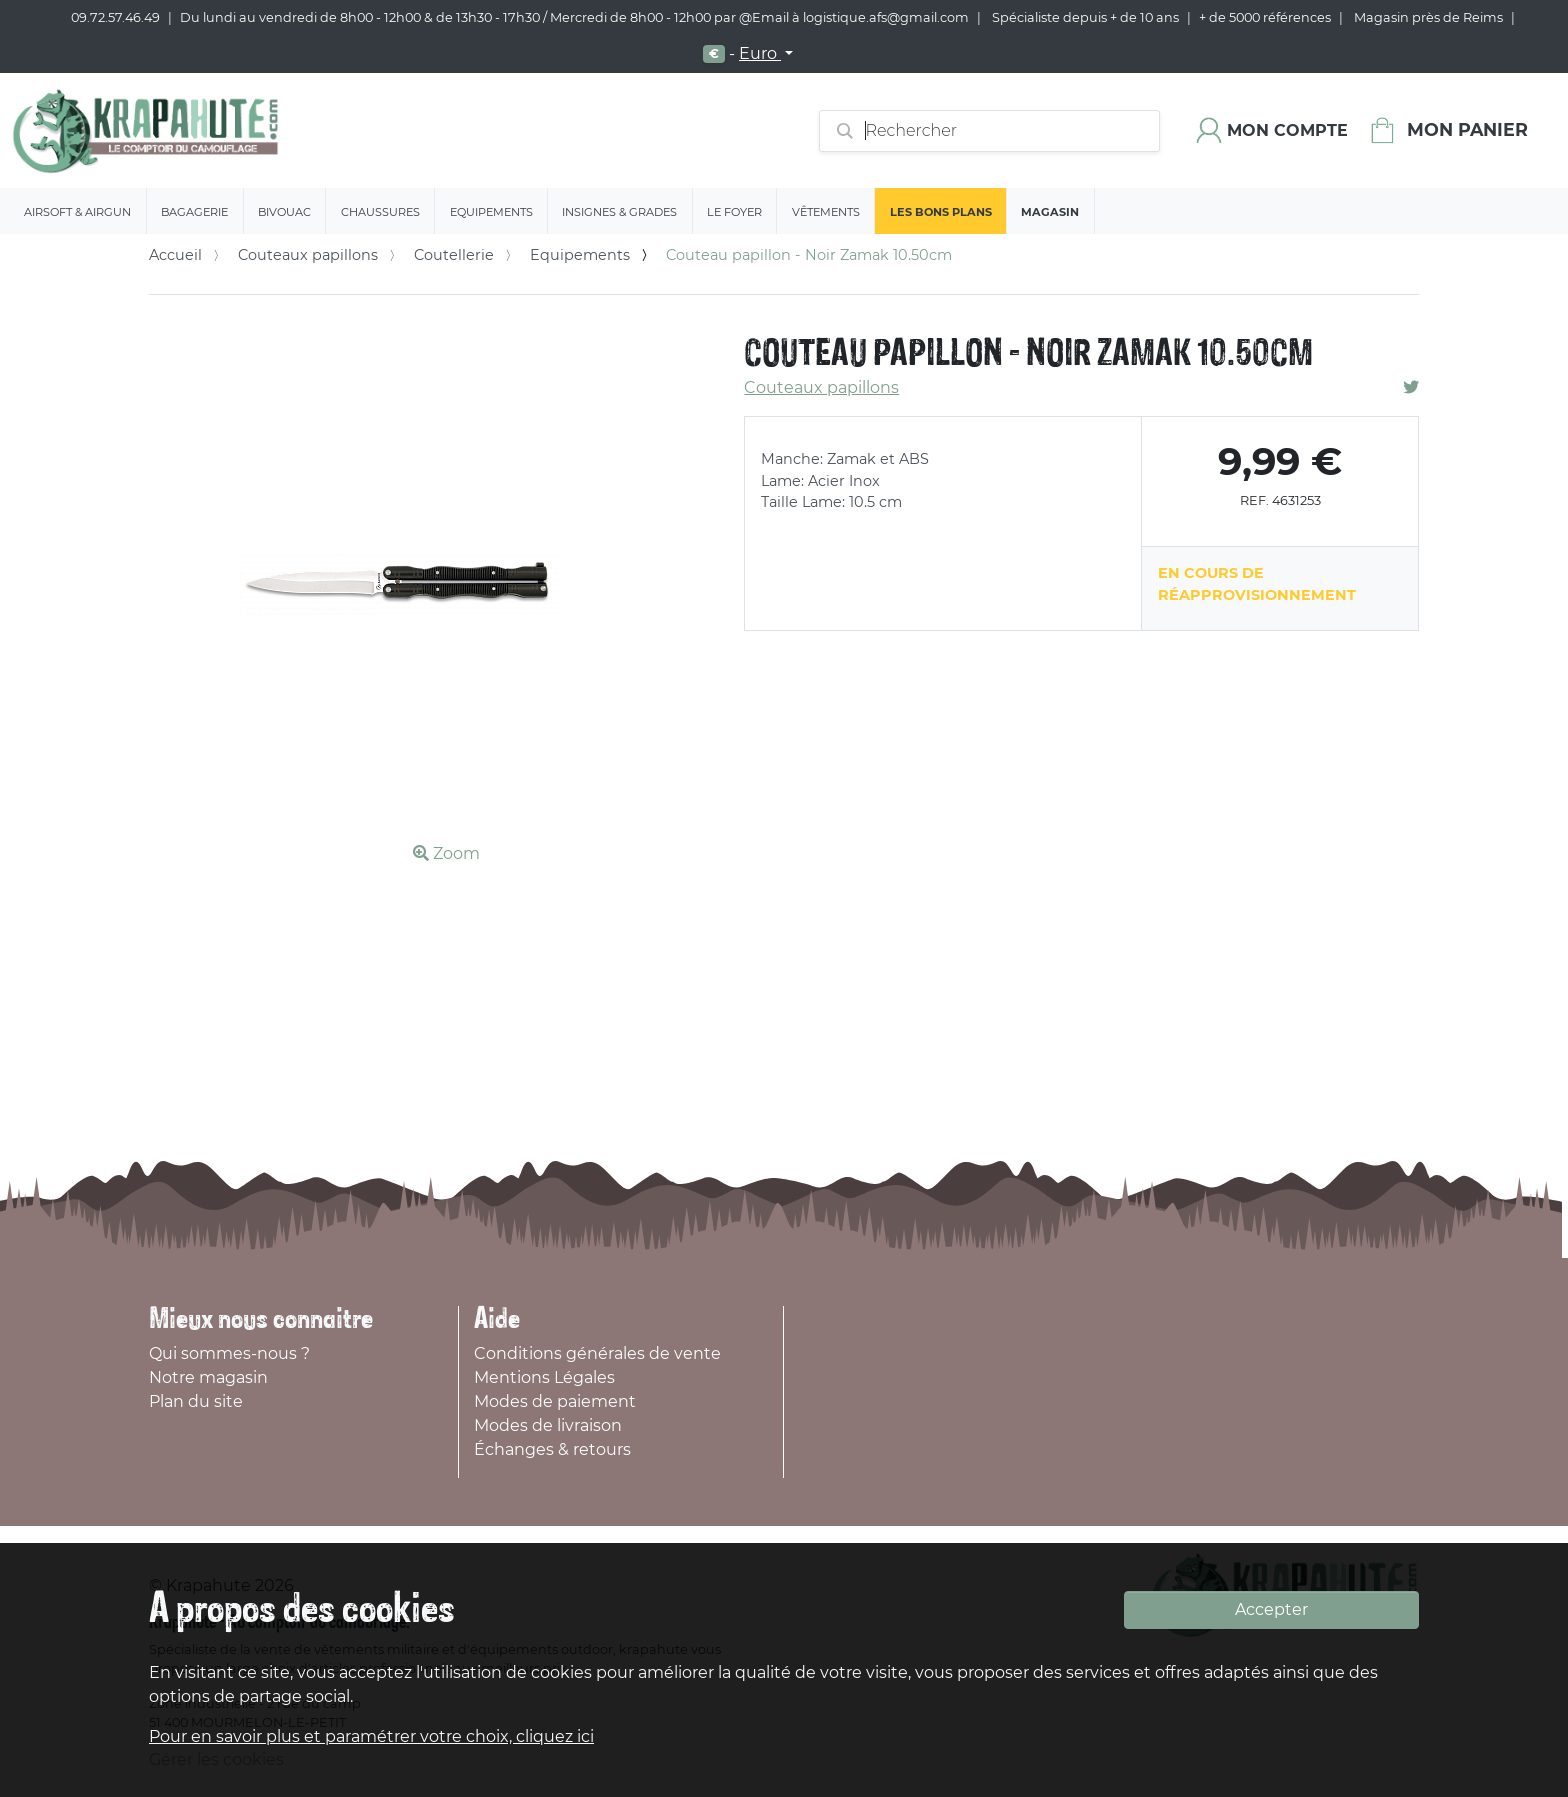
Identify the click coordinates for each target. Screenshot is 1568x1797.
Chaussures (380, 212)
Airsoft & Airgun (77, 212)
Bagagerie (194, 212)
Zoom (446, 853)
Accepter (1271, 1609)
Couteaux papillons (308, 255)
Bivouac (284, 212)
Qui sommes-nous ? (229, 1353)
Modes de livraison (548, 1425)
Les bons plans (941, 212)
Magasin (1050, 212)
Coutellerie (454, 255)
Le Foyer (734, 212)
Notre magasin (208, 1377)
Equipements (491, 212)
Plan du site (196, 1401)
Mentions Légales (544, 1377)
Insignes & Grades (619, 212)
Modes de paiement (555, 1401)
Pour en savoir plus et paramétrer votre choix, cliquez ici (371, 1736)
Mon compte (1287, 130)
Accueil (175, 255)
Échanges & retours (552, 1449)
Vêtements (826, 212)
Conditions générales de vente (597, 1353)
